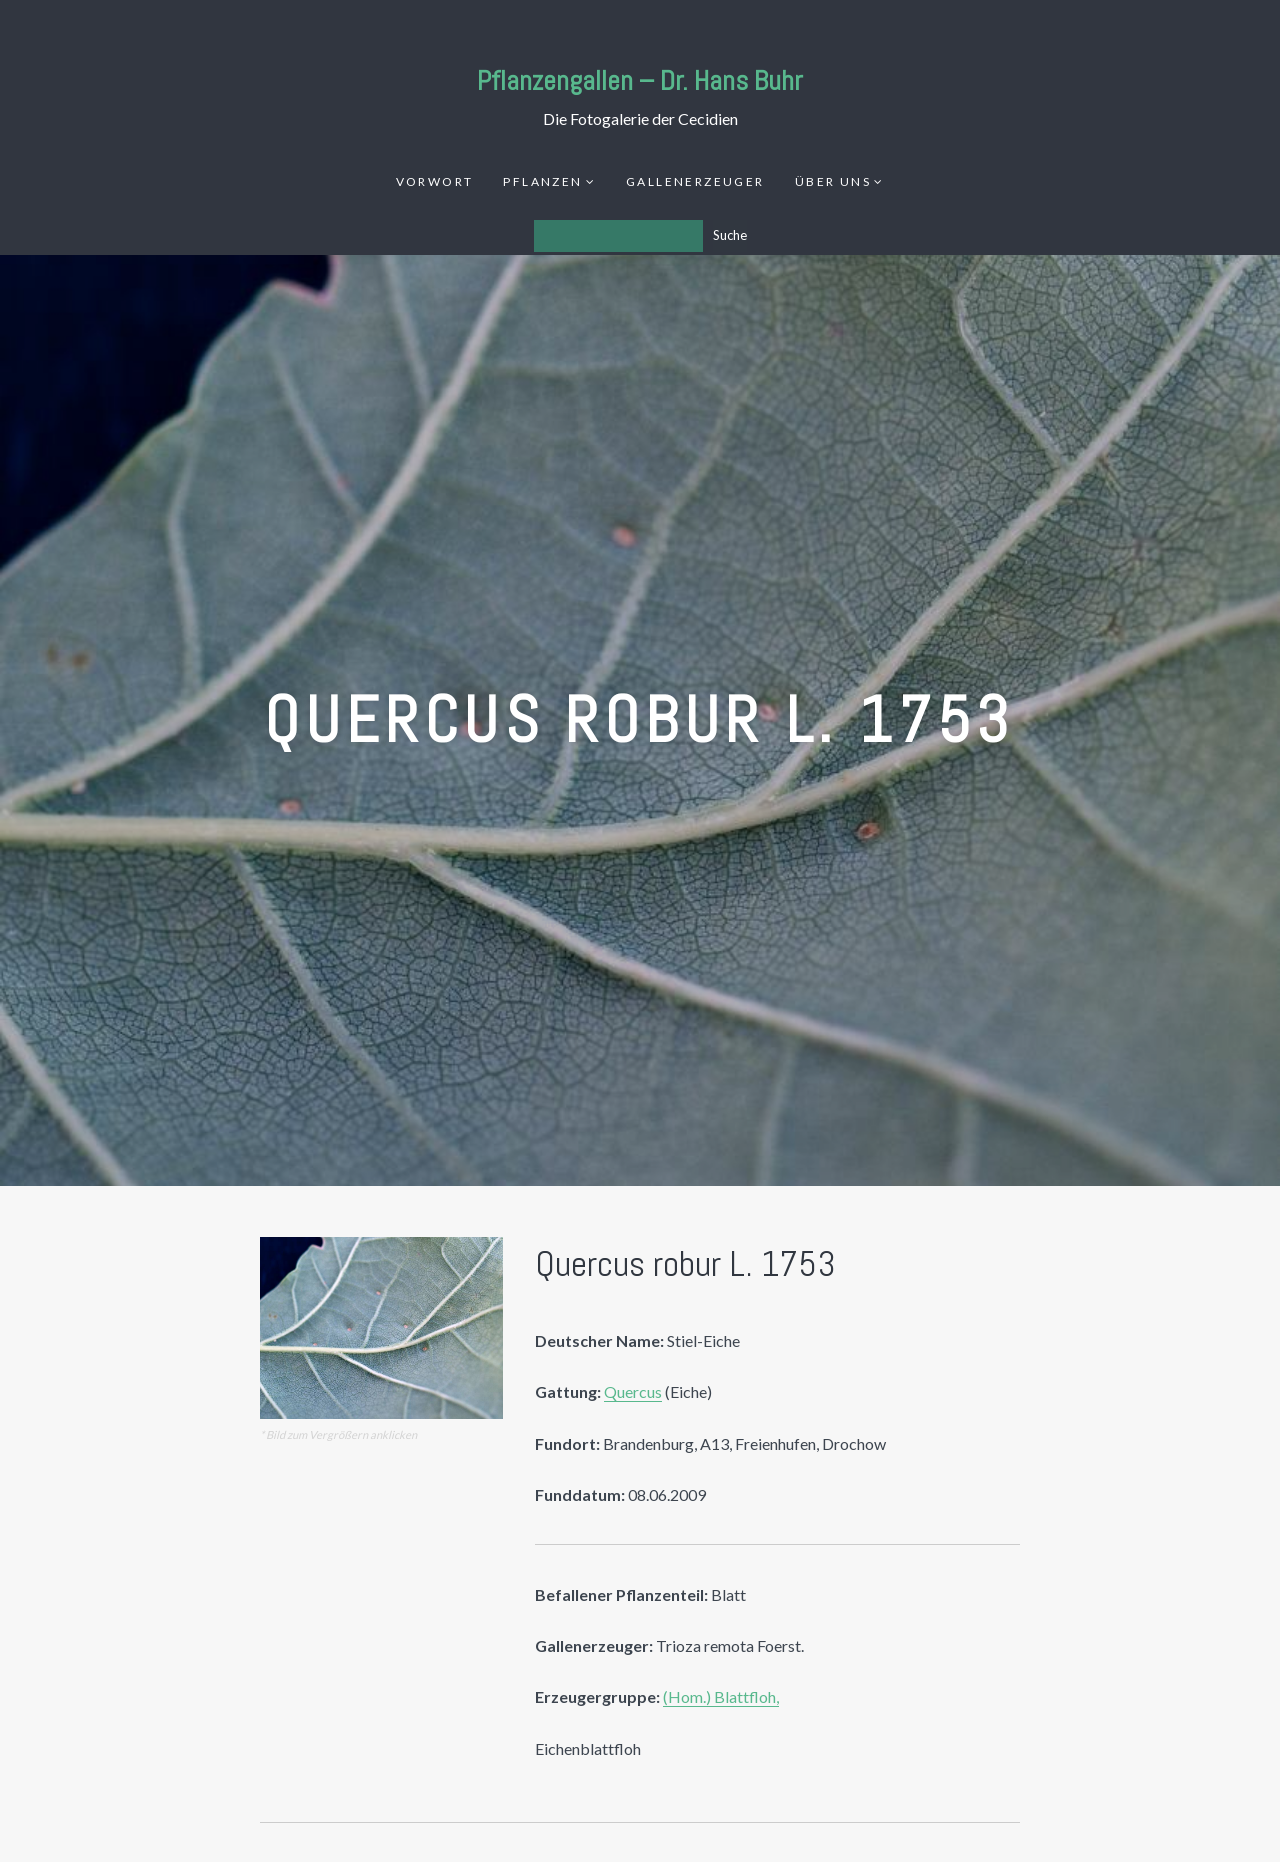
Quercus (633, 1391)
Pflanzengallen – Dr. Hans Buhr (640, 80)
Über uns (833, 181)
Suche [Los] (730, 235)
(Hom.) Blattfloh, (721, 1696)
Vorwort (435, 181)
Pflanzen (542, 181)
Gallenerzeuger (695, 181)
